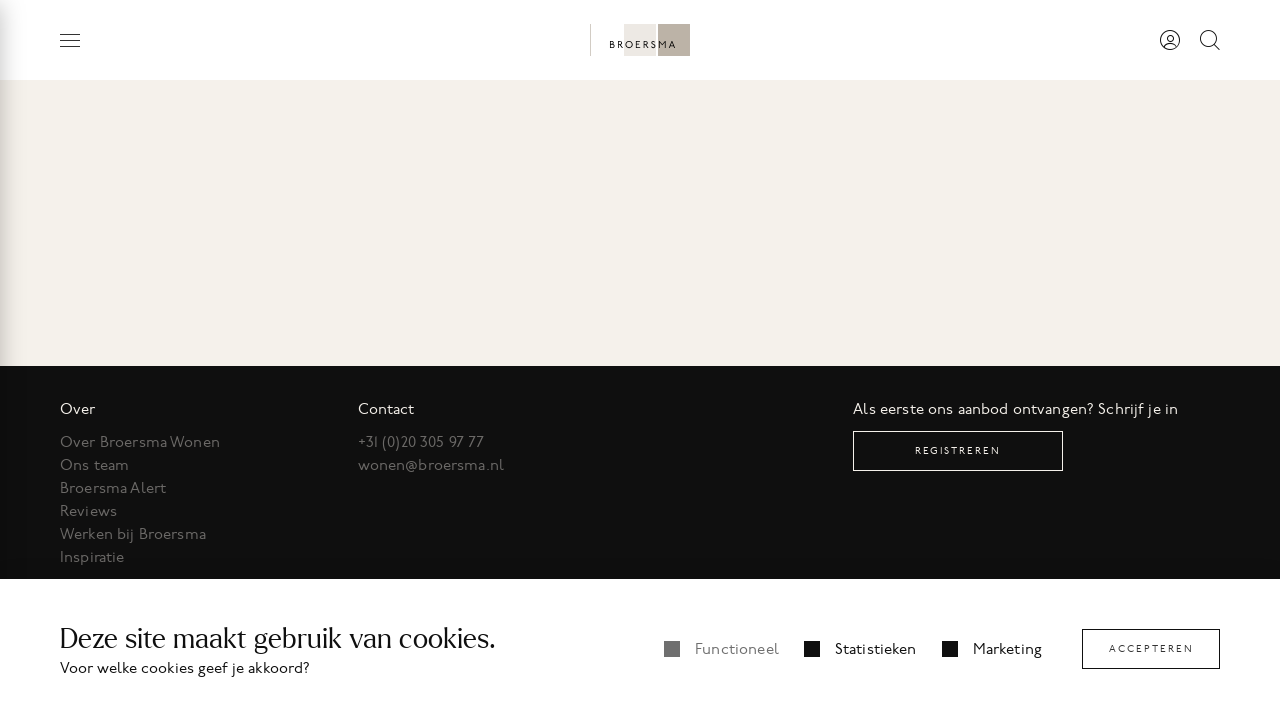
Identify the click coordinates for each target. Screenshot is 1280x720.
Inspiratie (92, 557)
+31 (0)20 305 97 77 (421, 442)
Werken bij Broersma (133, 534)
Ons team (94, 465)
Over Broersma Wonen (140, 442)
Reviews (88, 511)
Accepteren (1151, 648)
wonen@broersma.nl (431, 465)
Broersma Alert (113, 488)
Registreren (958, 450)
